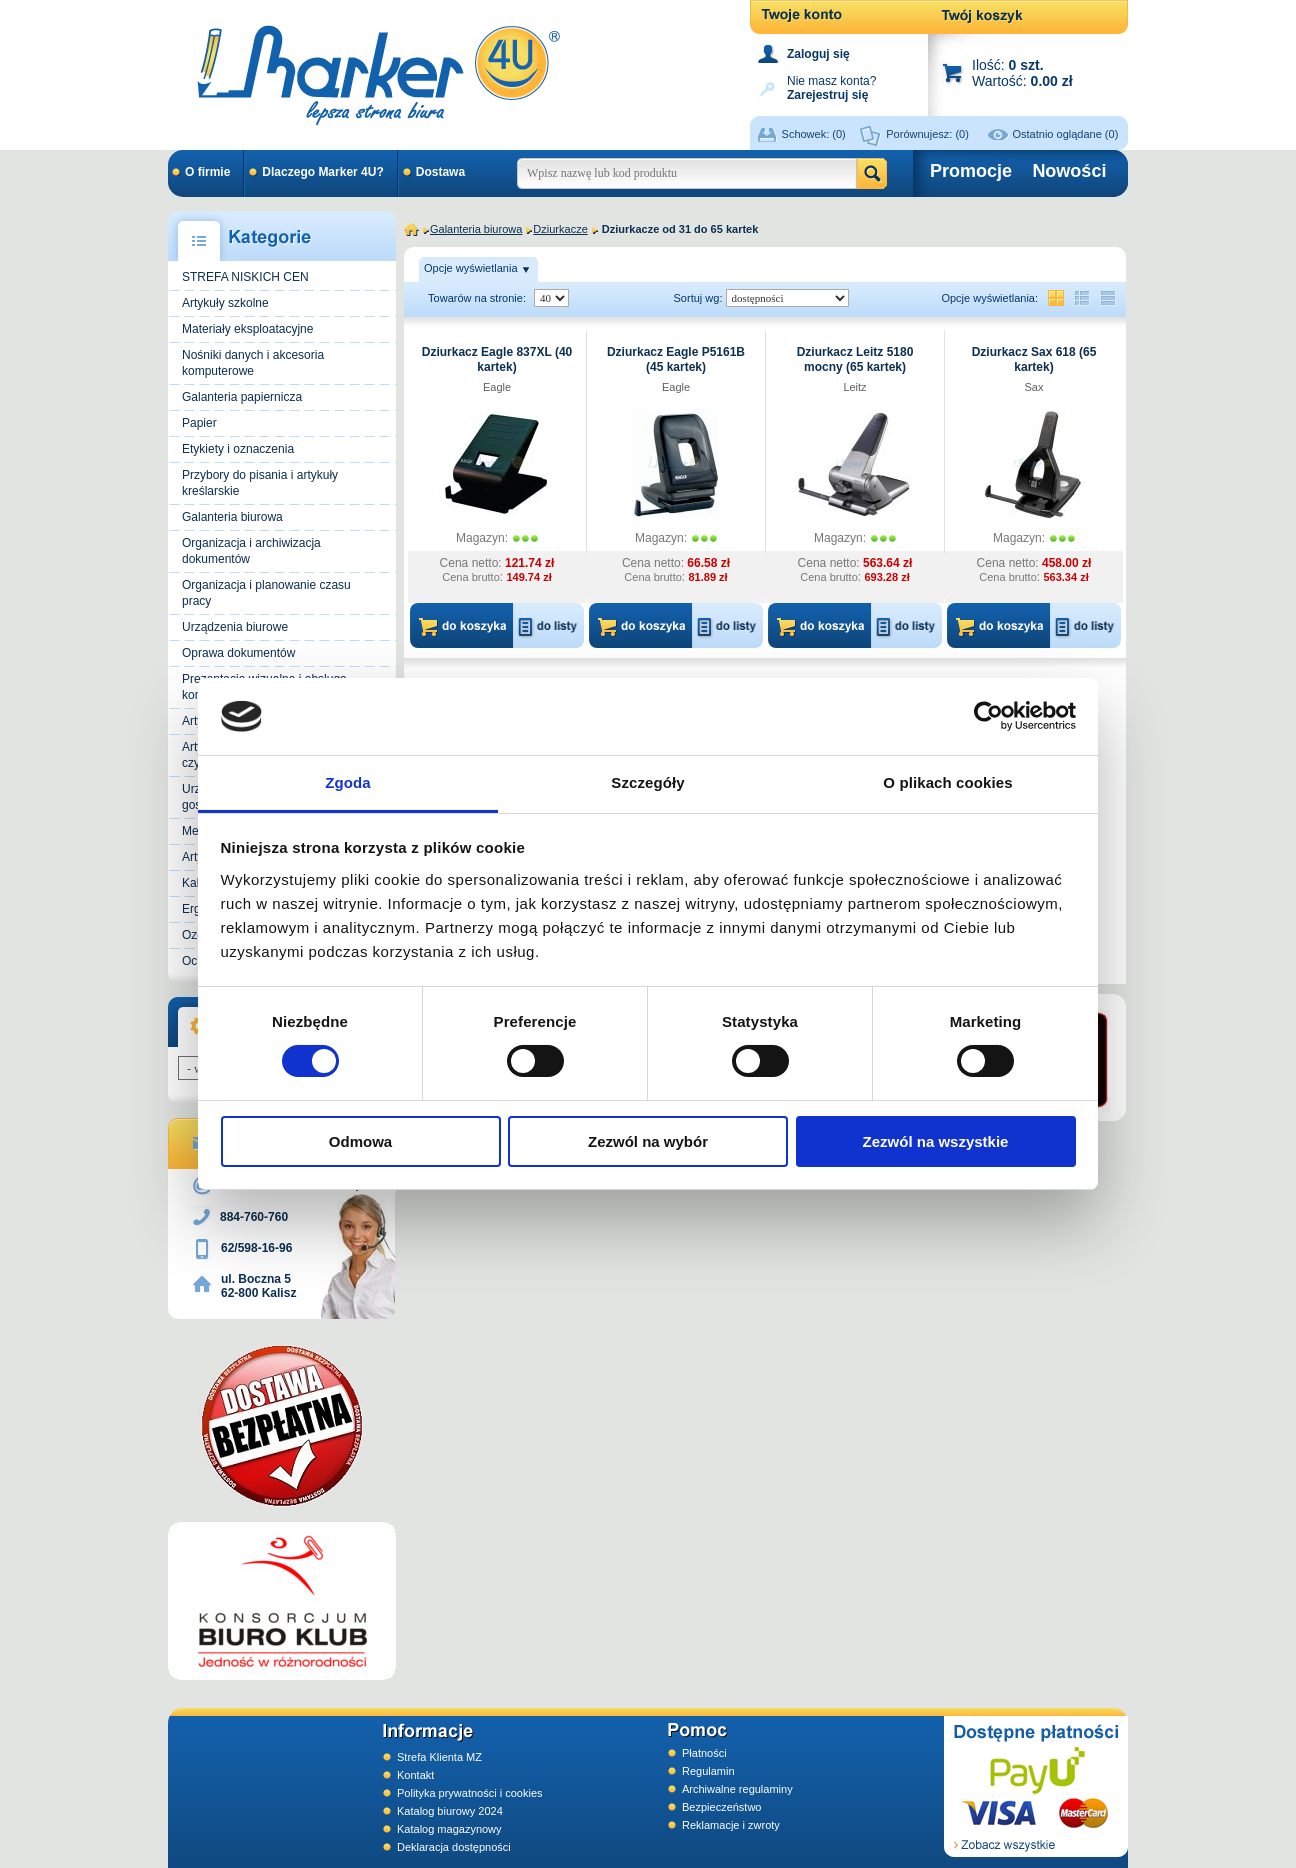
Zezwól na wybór (648, 1141)
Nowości (1069, 171)
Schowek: (814, 134)
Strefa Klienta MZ (439, 1757)
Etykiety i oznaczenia (238, 449)
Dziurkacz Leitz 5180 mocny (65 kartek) (855, 359)
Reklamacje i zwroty (731, 1825)
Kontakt (415, 1775)
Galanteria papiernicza (242, 397)
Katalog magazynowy (449, 1829)
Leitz (854, 387)
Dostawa (440, 172)
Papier (199, 423)
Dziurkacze (560, 229)
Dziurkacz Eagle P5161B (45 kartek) (676, 359)
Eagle (497, 387)
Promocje (971, 171)
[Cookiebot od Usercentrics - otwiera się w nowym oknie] (988, 716)
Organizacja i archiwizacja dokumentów (251, 551)
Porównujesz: (927, 134)
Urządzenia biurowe (235, 627)
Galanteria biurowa (232, 517)
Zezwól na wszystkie (936, 1141)
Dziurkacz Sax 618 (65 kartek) (1034, 359)
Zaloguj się (818, 54)
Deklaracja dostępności (454, 1847)
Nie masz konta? (831, 86)
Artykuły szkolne (225, 303)
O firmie (207, 172)
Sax (1034, 387)
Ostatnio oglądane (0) (1066, 134)
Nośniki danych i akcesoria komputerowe (253, 363)
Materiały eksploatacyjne (247, 329)
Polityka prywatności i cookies (470, 1793)
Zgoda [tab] (348, 782)
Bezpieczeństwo (722, 1807)
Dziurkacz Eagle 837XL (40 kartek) (497, 359)
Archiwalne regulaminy (737, 1789)
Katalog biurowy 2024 (450, 1811)
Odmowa (360, 1141)
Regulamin (708, 1771)
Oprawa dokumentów (238, 653)
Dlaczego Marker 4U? (322, 172)
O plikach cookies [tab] (947, 782)
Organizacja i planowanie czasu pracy (266, 593)
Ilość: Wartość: (1022, 72)
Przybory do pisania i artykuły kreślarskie (260, 483)
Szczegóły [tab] (647, 782)
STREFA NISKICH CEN (245, 277)
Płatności (704, 1753)
